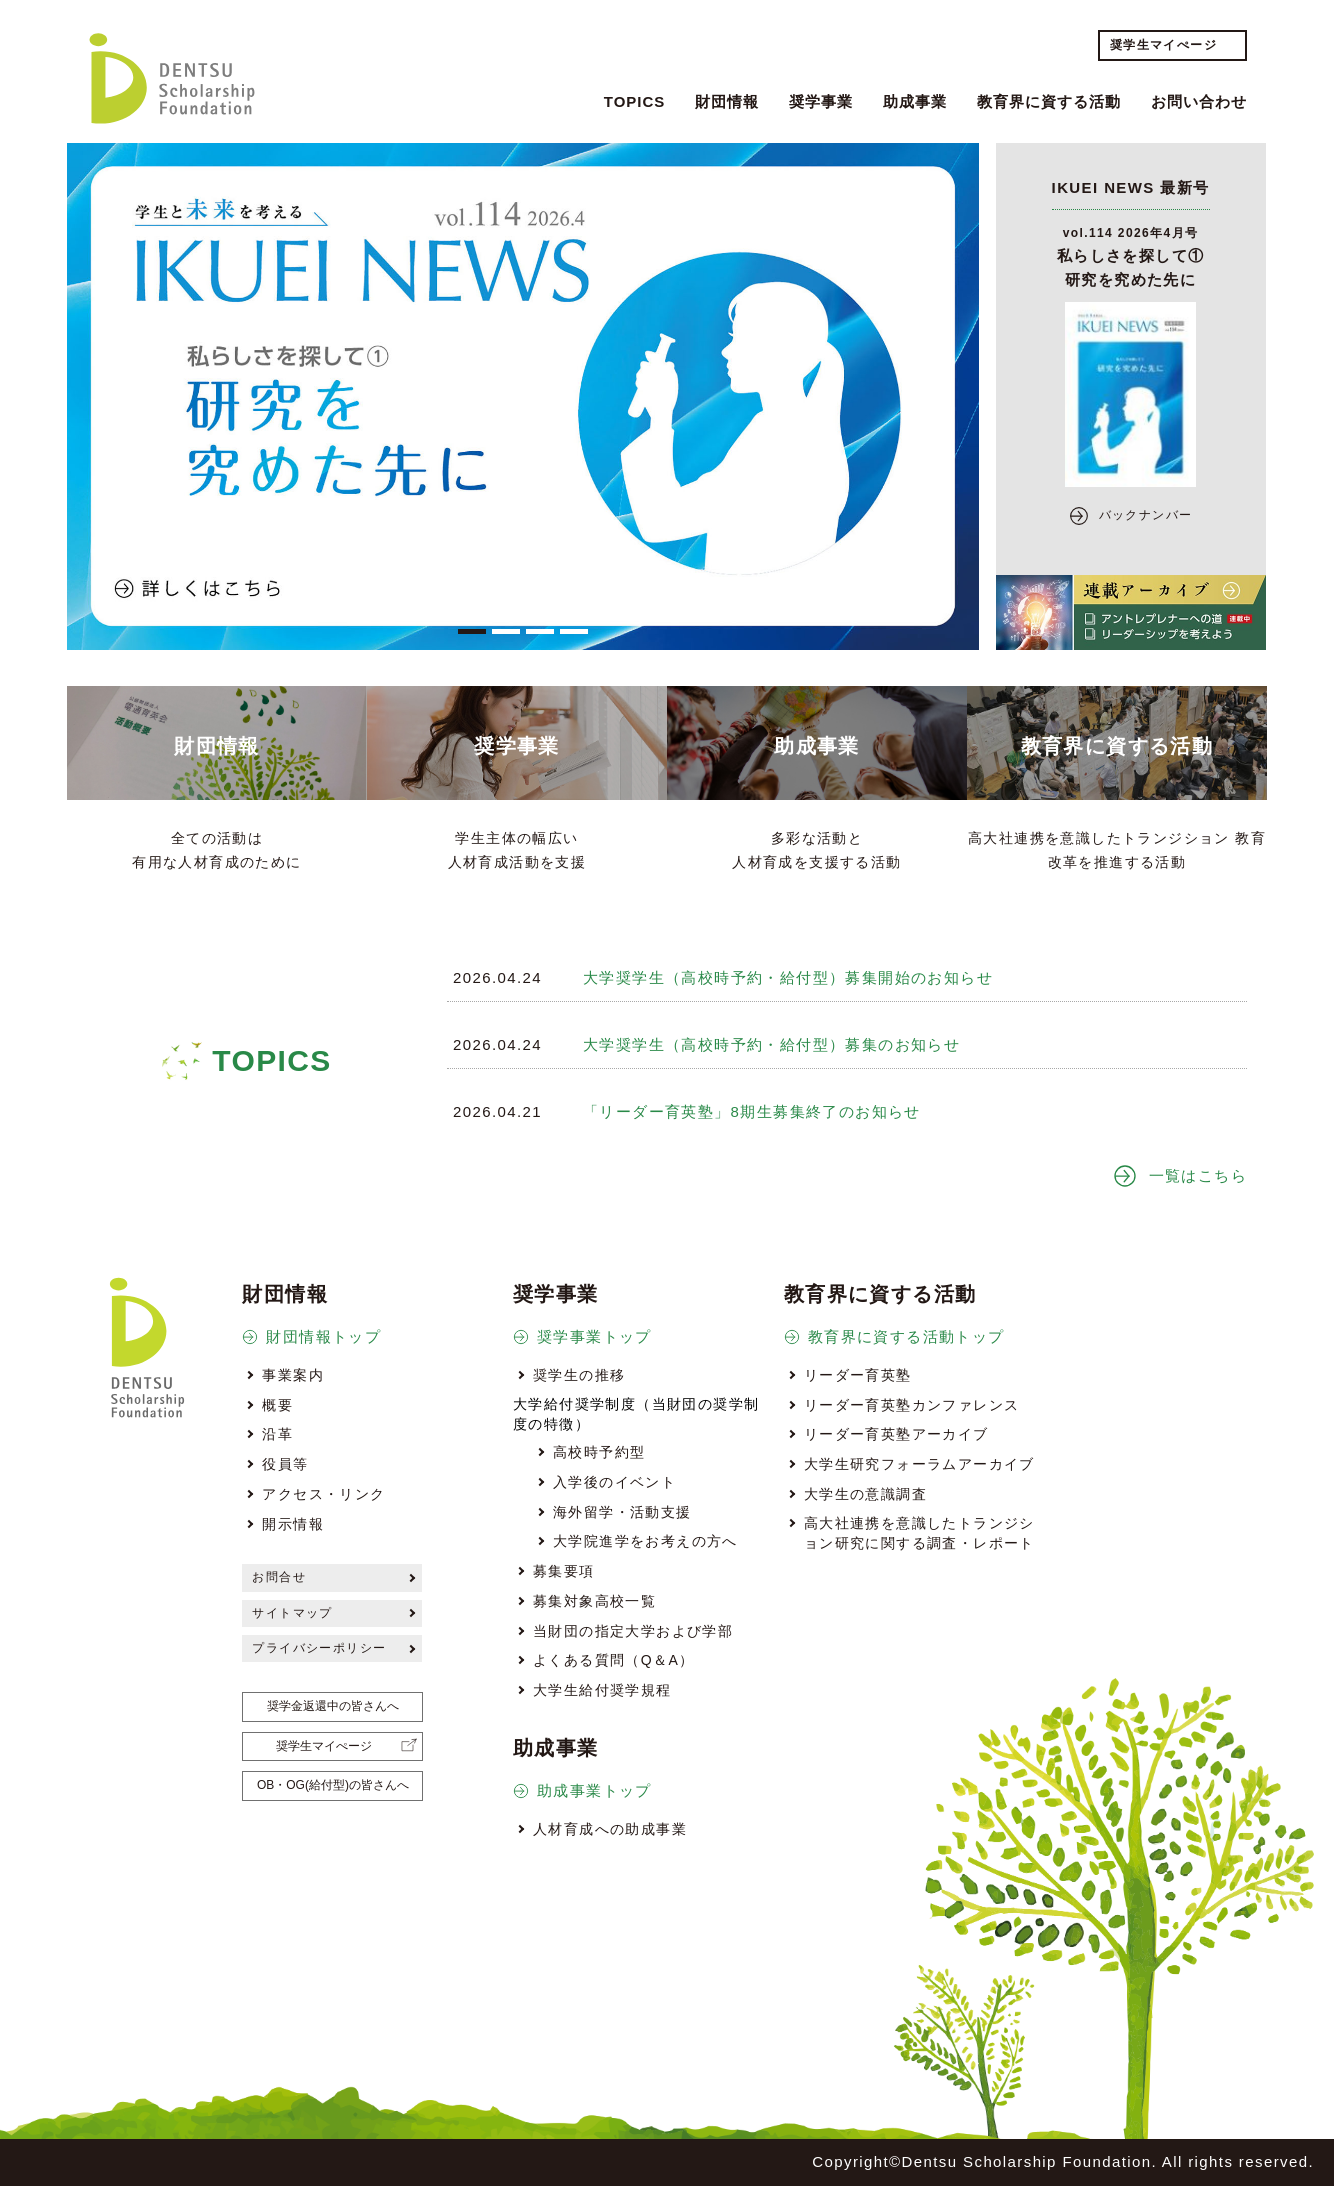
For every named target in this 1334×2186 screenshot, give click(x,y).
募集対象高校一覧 (594, 1601)
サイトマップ (292, 1613)
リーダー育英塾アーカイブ (896, 1434)
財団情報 (727, 101)
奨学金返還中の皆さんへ (333, 1706)
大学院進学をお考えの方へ (645, 1541)
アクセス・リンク (323, 1494)
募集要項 (564, 1571)
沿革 (277, 1434)
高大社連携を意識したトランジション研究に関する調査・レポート (919, 1533)
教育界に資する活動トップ (906, 1336)
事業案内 (293, 1375)
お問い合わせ (1199, 101)
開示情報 (293, 1524)
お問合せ (279, 1577)
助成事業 (915, 101)
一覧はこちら (1198, 1175)
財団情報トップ (323, 1336)
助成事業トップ (594, 1790)
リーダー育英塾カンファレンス (912, 1405)
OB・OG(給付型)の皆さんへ (333, 1785)
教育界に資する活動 (1049, 101)
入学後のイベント (614, 1482)
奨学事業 (821, 101)
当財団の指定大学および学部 (633, 1631)
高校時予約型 (599, 1452)
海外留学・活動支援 (622, 1512)
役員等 (285, 1464)
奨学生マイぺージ (1163, 45)
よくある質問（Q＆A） (614, 1660)
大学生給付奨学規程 (602, 1690)
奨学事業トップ (594, 1336)
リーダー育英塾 (858, 1375)
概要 (277, 1405)
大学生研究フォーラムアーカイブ (919, 1464)
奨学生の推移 (579, 1375)
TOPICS (635, 101)
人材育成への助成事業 (610, 1829)
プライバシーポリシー (319, 1648)
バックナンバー (1146, 515)
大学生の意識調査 (865, 1494)
